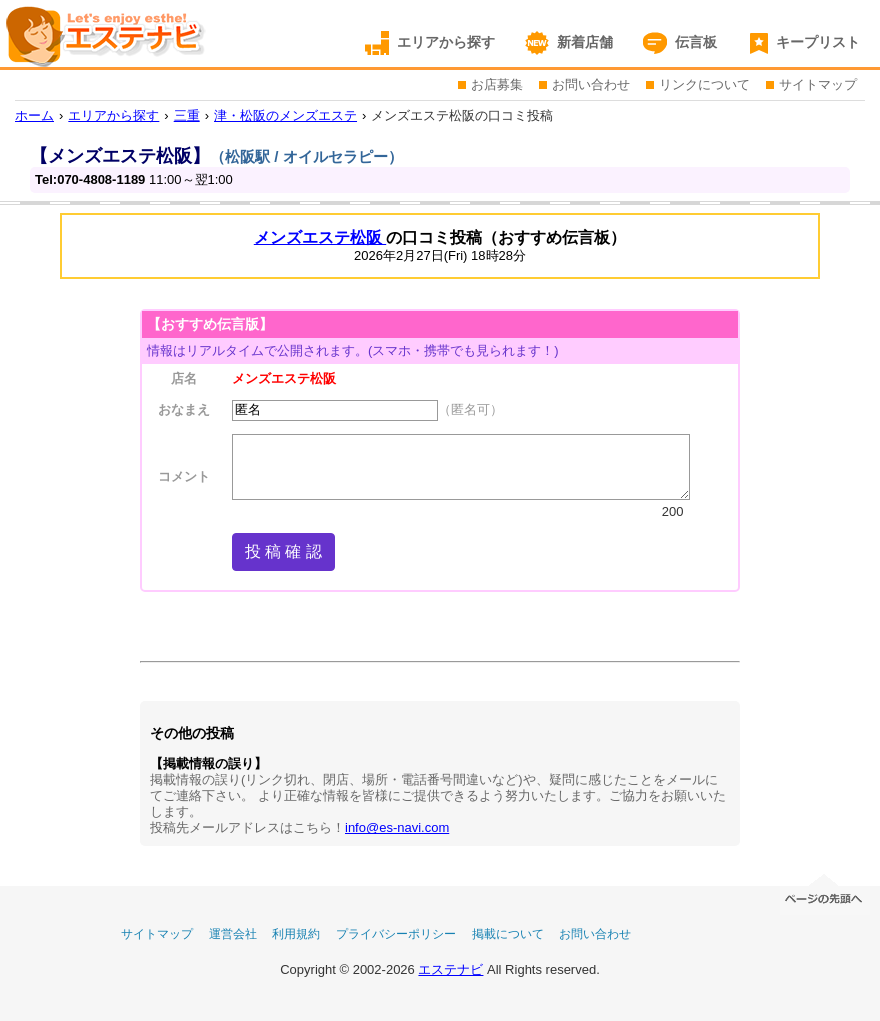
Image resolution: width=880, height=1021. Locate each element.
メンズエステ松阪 (320, 237)
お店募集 (497, 84)
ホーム (34, 115)
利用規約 (296, 934)
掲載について (508, 934)
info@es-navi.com (397, 827)
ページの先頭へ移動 (825, 892)
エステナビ (450, 969)
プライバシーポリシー (396, 934)
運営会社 (233, 934)
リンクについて (704, 84)
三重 (187, 115)
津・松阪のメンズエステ (285, 115)
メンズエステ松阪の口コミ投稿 (462, 115)
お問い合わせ (591, 84)
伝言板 (696, 42)
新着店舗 (585, 42)
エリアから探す (446, 42)
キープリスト (818, 42)
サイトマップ (818, 84)
